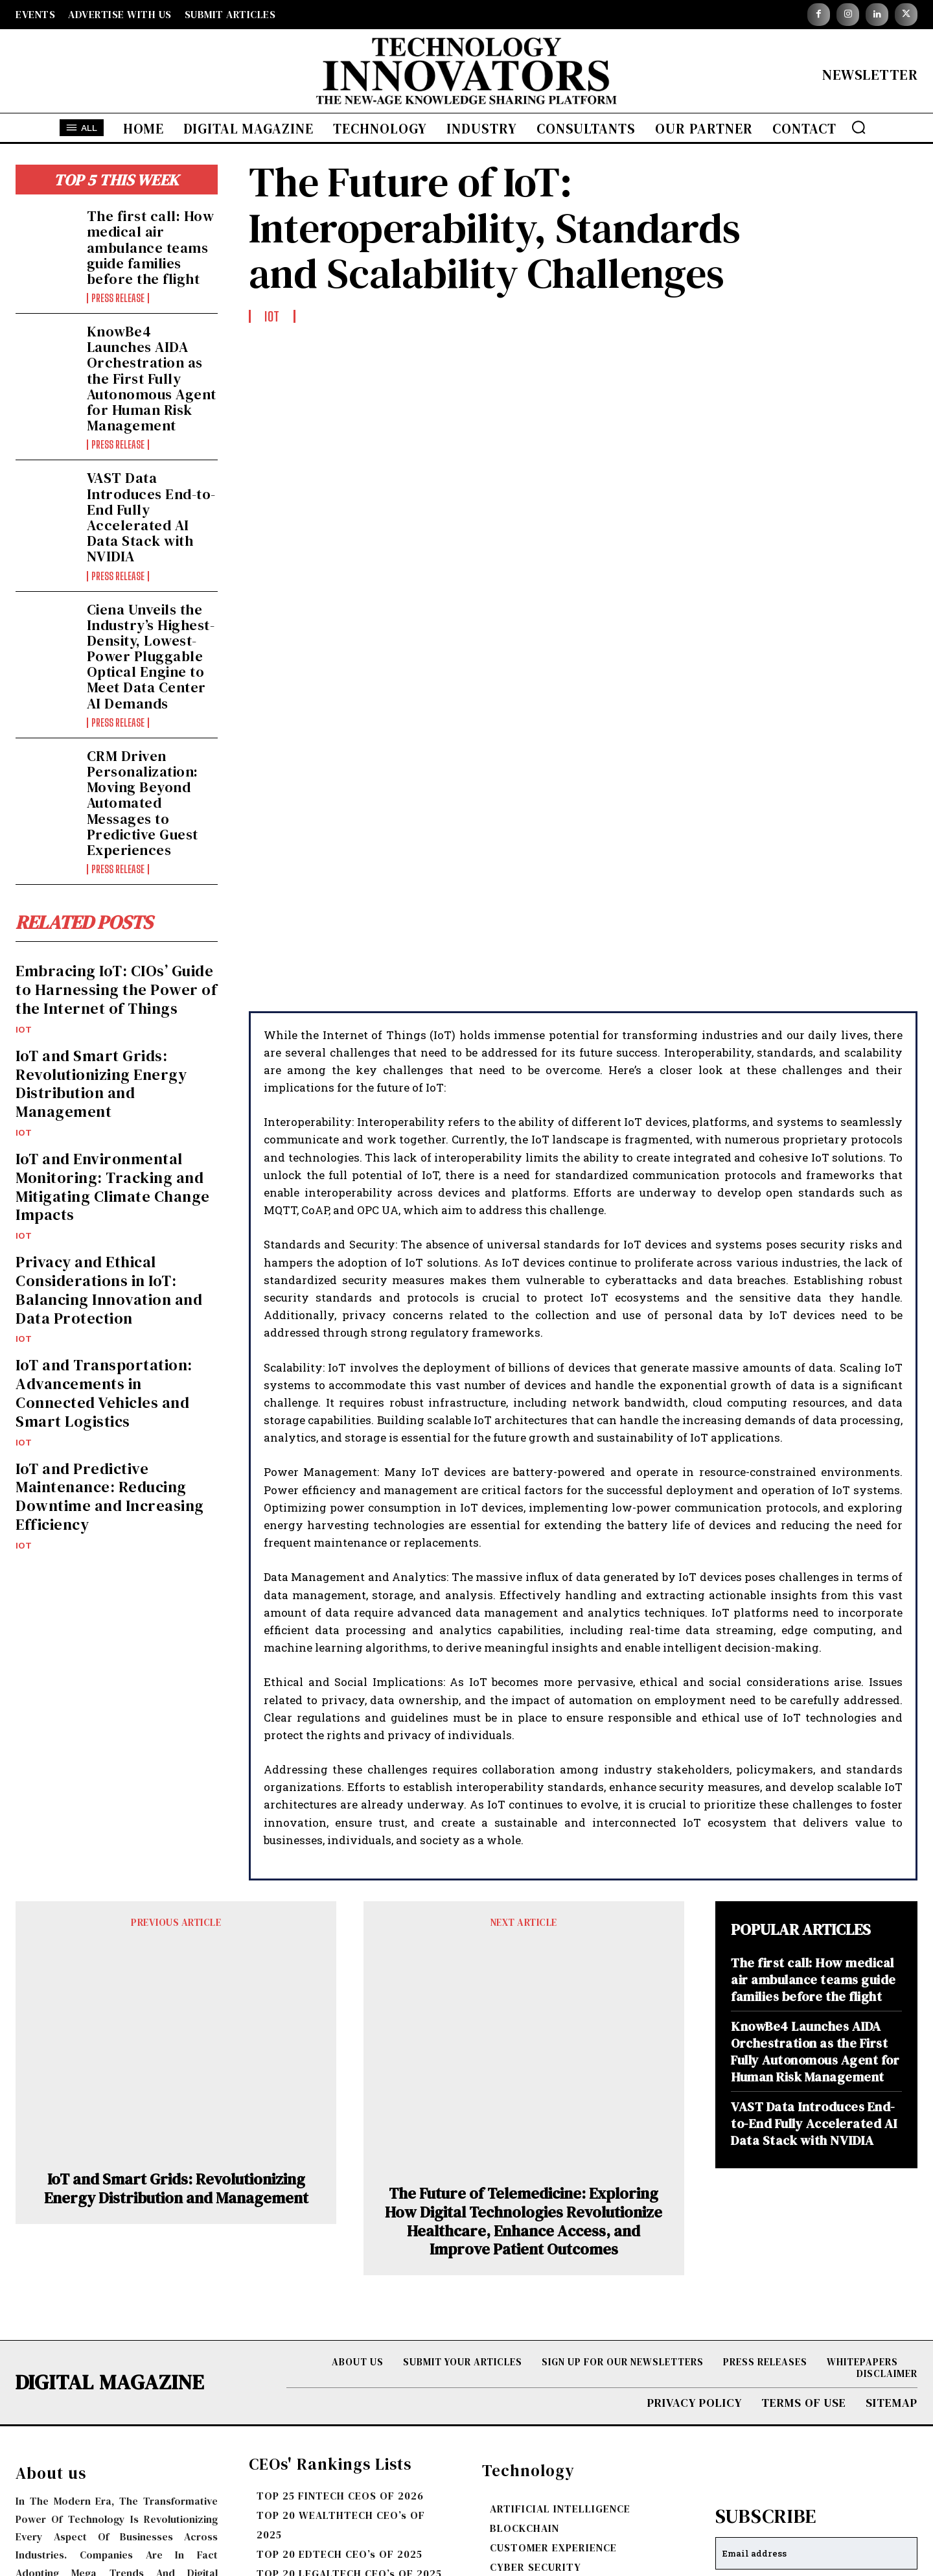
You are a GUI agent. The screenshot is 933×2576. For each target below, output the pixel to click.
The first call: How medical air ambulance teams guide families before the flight (150, 247)
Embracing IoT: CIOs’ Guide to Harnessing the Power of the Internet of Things (116, 992)
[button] (858, 127)
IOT (24, 1031)
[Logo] (466, 74)
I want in (816, 2369)
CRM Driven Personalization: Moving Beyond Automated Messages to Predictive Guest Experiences (142, 803)
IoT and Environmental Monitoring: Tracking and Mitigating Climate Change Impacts (113, 1188)
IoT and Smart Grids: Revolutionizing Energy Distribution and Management (101, 1085)
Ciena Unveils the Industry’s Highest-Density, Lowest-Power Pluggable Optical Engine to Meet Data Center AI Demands (151, 656)
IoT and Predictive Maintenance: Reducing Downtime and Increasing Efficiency (110, 1498)
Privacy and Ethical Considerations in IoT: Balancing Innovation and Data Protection (109, 1291)
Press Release (117, 298)
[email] (816, 2330)
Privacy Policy (874, 2399)
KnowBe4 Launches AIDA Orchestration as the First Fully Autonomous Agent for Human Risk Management (151, 378)
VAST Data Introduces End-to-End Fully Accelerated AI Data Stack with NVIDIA (151, 517)
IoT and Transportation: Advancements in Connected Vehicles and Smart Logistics (104, 1394)
